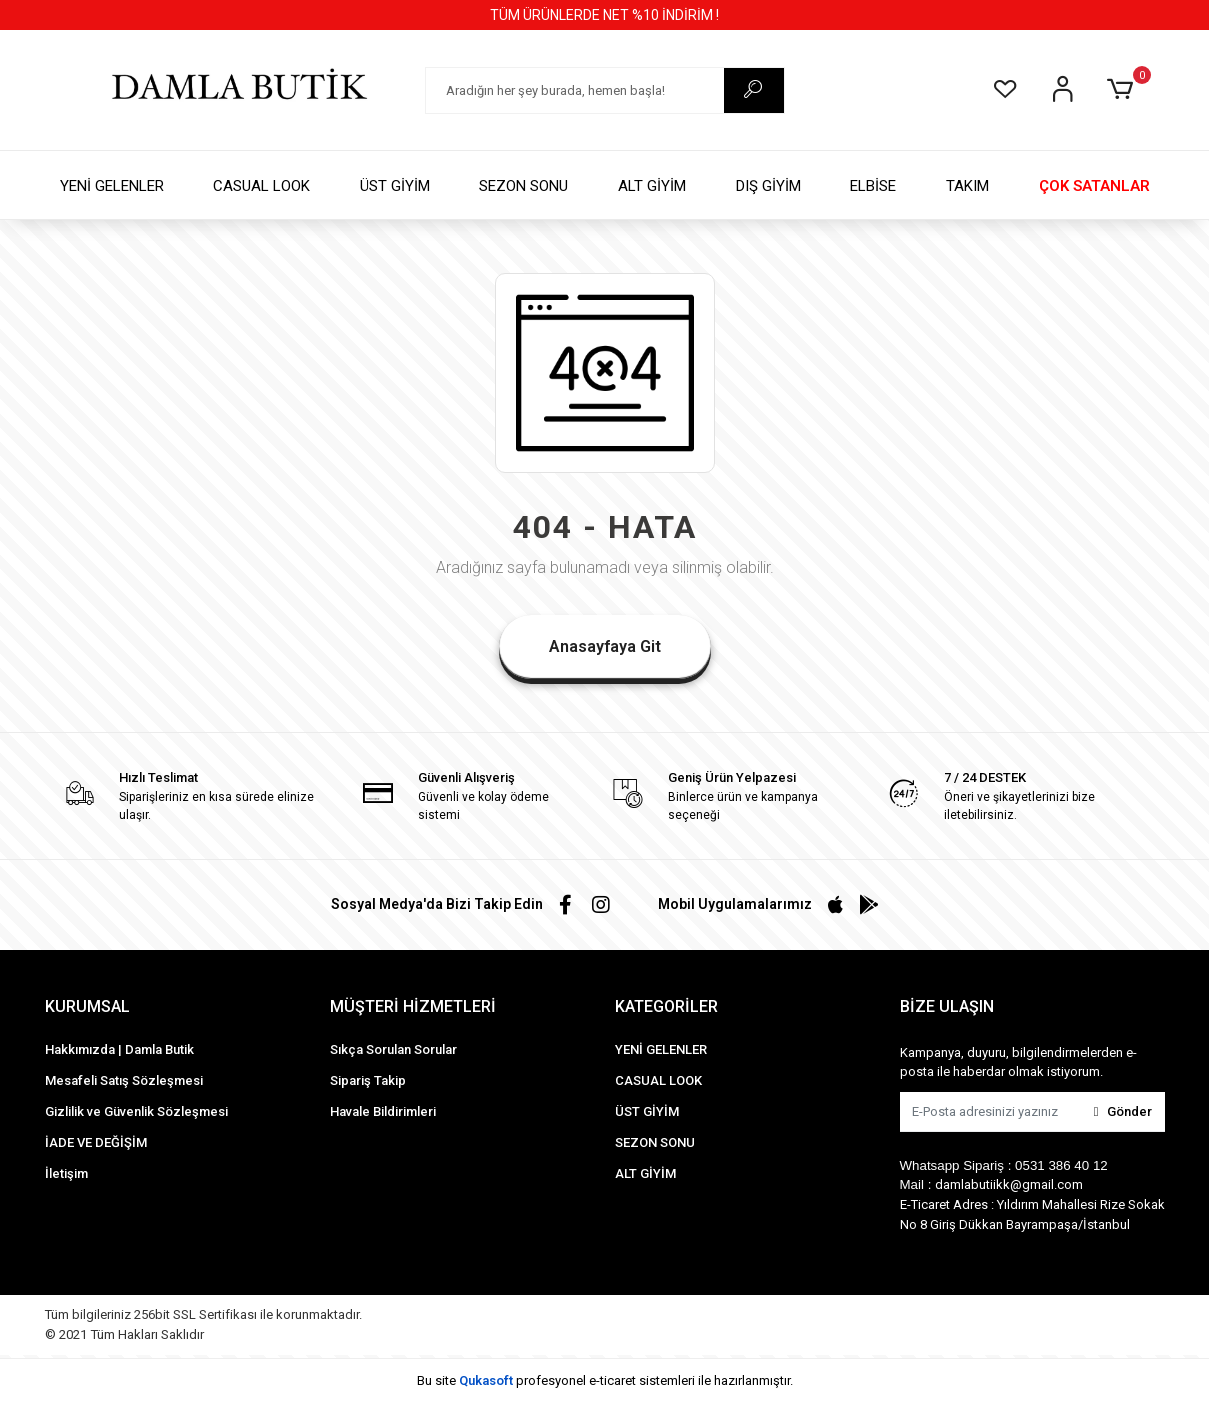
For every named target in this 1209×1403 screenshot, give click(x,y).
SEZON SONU (523, 186)
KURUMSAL (87, 1006)
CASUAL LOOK (261, 186)
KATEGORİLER (666, 1006)
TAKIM (967, 186)
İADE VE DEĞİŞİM (96, 1142)
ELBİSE (873, 186)
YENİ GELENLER (112, 186)
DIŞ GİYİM (768, 186)
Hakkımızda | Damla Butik (119, 1049)
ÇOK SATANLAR (1094, 186)
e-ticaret (612, 1380)
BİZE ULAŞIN (947, 1006)
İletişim (66, 1173)
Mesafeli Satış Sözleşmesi (124, 1080)
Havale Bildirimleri (383, 1111)
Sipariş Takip (368, 1080)
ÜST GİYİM (395, 186)
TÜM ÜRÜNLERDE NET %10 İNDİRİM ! (604, 15)
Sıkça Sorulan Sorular (393, 1049)
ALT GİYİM (652, 186)
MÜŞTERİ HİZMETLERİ (413, 1006)
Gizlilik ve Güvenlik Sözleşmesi (136, 1111)
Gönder (1123, 1111)
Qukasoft (486, 1380)
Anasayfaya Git (605, 646)
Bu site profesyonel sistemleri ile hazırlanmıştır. (605, 1380)
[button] (1123, 90)
